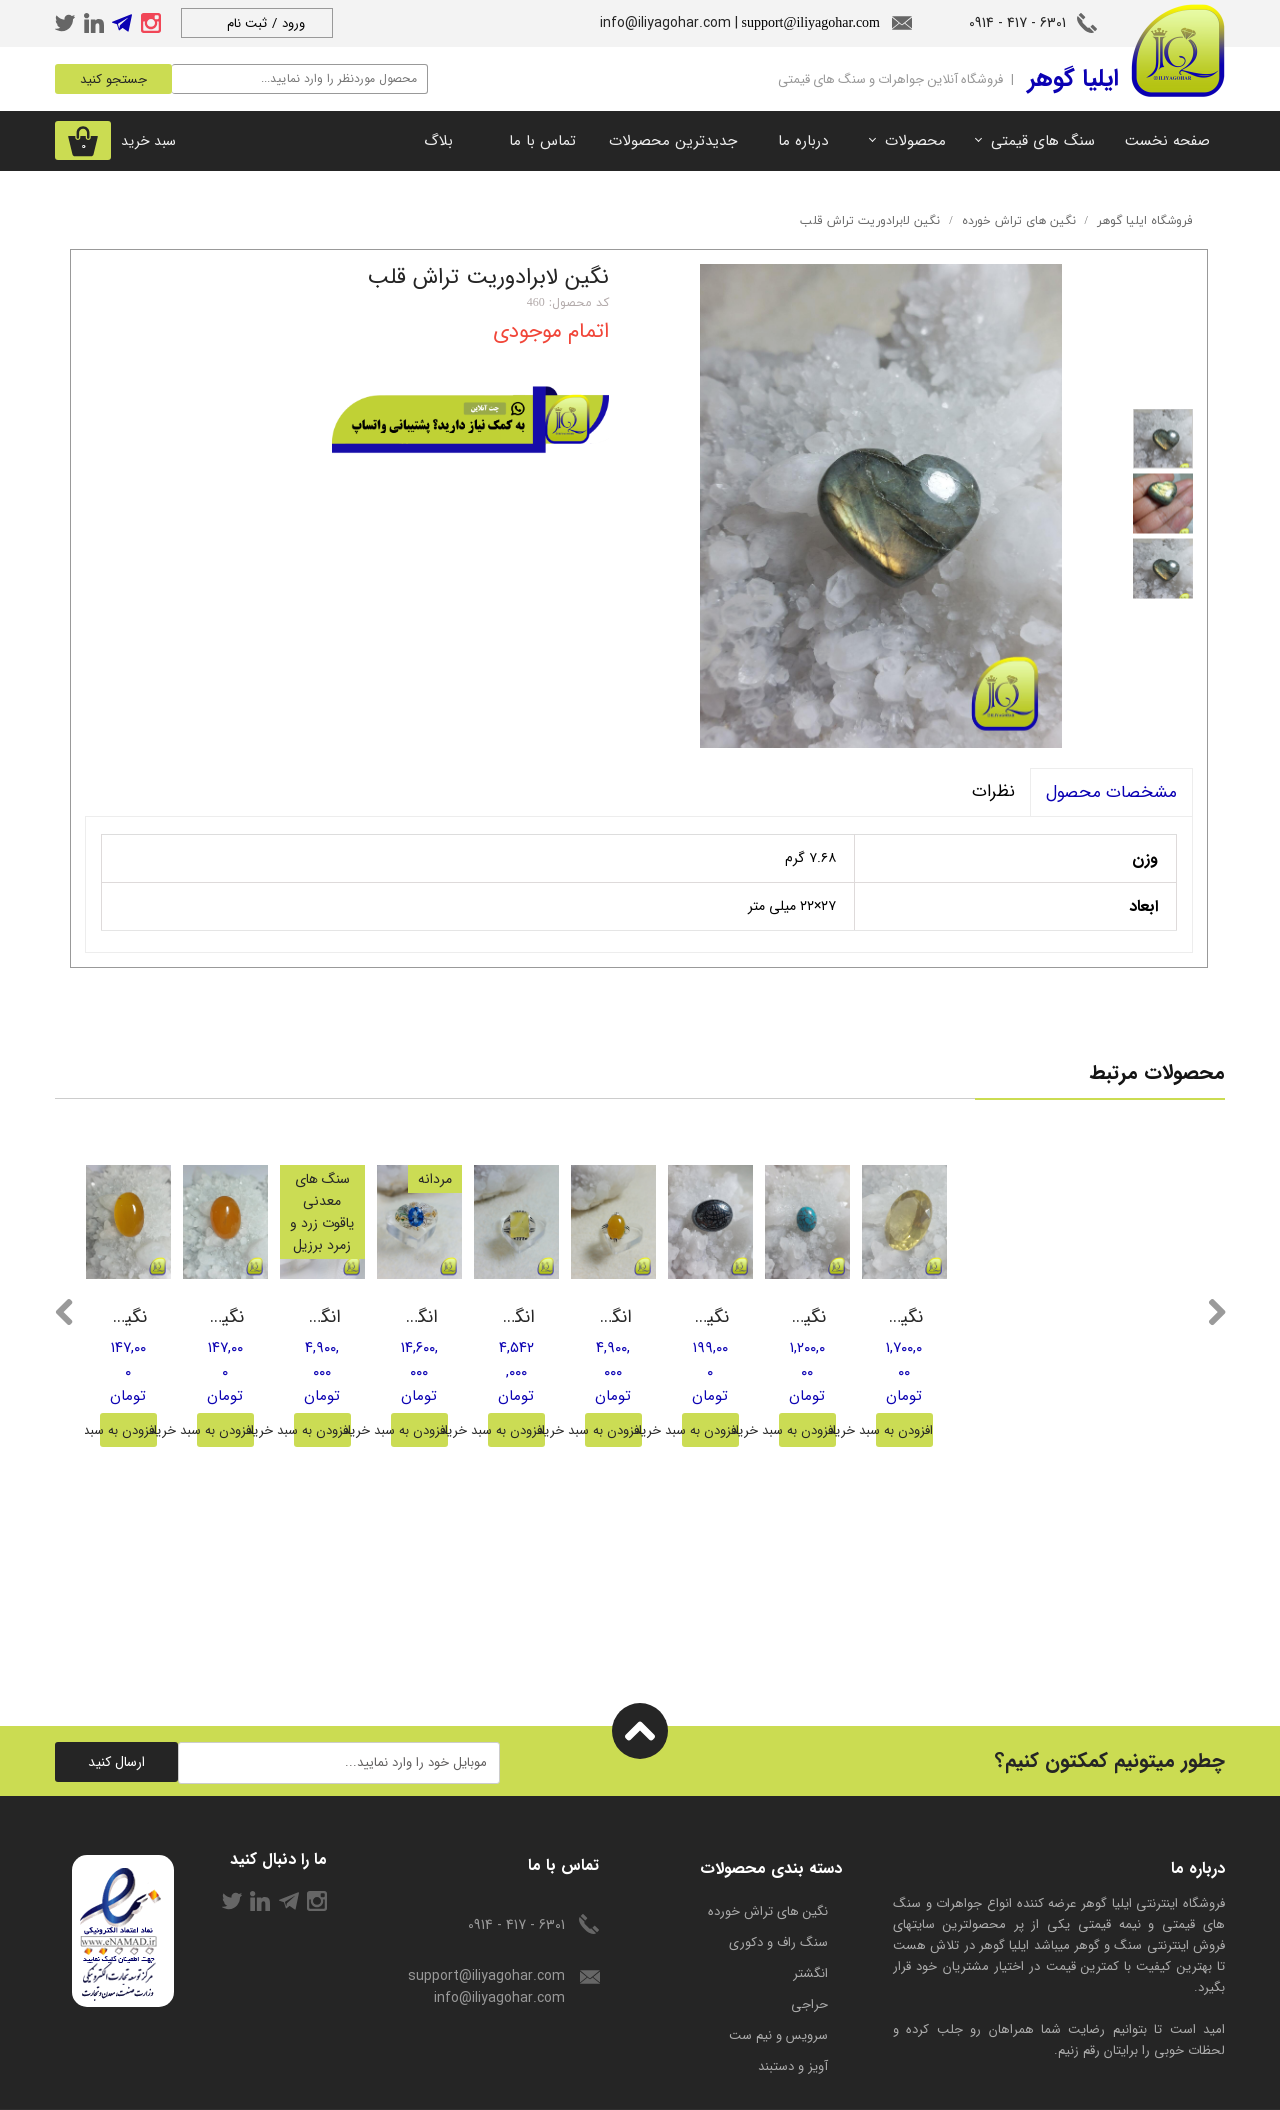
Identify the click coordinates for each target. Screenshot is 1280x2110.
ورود (293, 23)
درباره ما (803, 141)
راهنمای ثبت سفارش (111, 2087)
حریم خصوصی (236, 2087)
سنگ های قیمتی (1043, 141)
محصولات (915, 141)
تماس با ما (542, 141)
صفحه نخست (1167, 141)
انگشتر (810, 1929)
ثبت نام (247, 23)
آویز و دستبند (793, 2022)
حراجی (809, 1960)
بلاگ (438, 141)
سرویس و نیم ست (778, 1991)
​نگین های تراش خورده (768, 1867)
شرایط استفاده (344, 2087)
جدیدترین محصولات (673, 141)
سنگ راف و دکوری (778, 1898)
